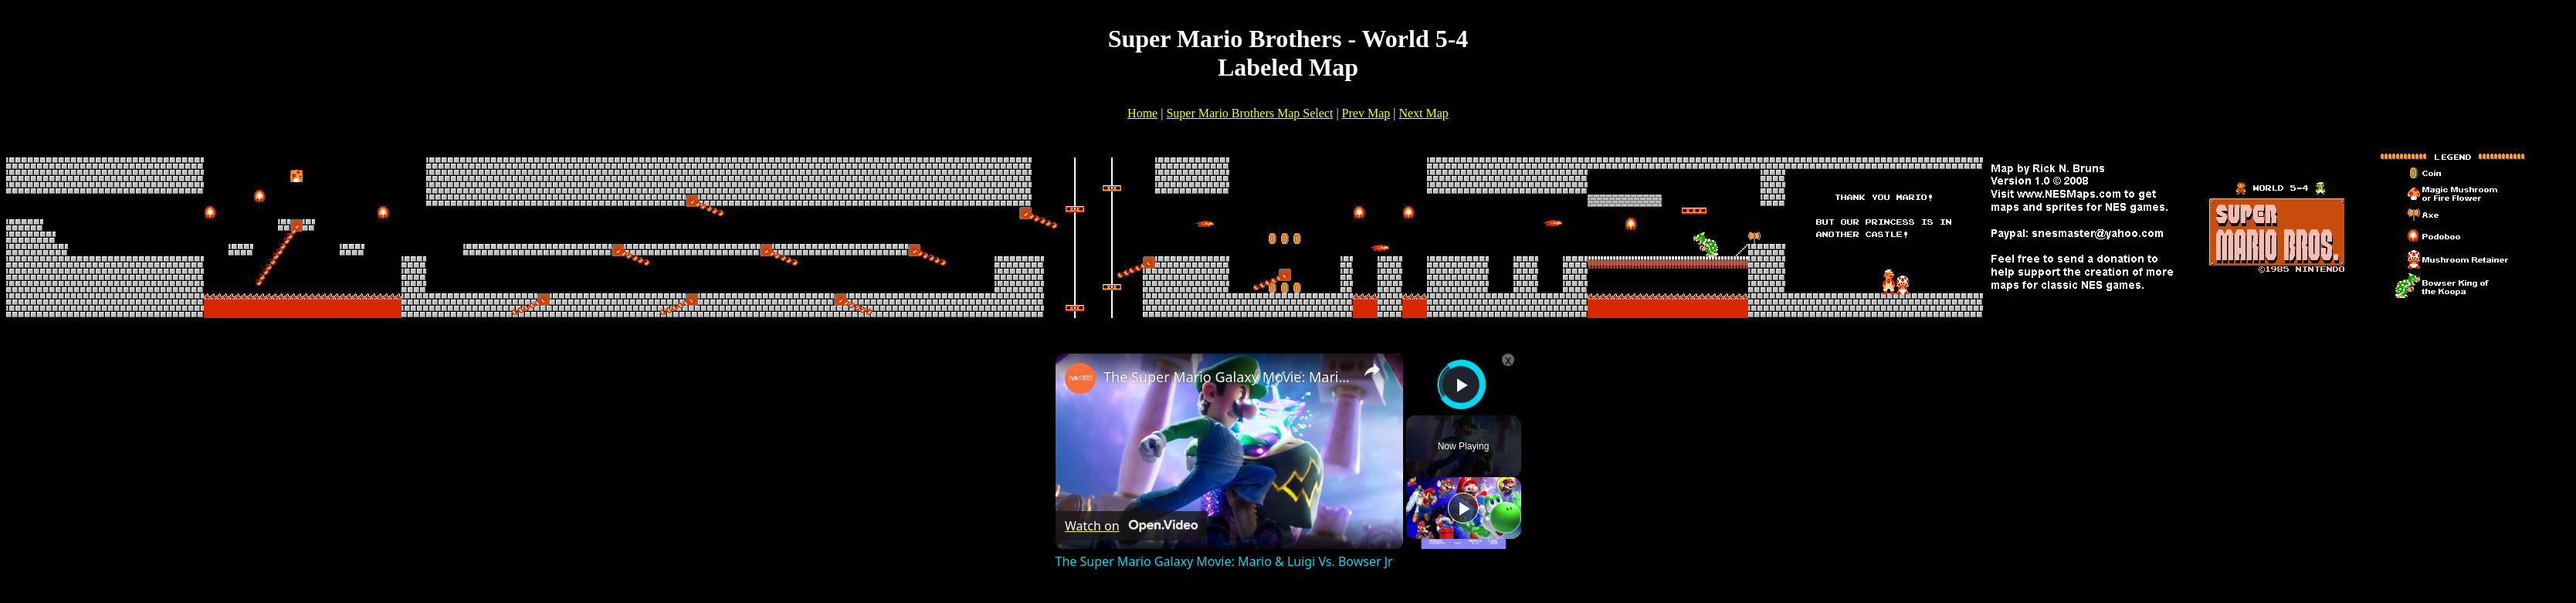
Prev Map (1366, 113)
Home (1142, 113)
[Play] (1463, 508)
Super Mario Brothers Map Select (1249, 113)
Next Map (1423, 113)
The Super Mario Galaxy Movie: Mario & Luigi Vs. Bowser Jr (1227, 377)
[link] (1080, 378)
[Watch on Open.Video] (1131, 525)
